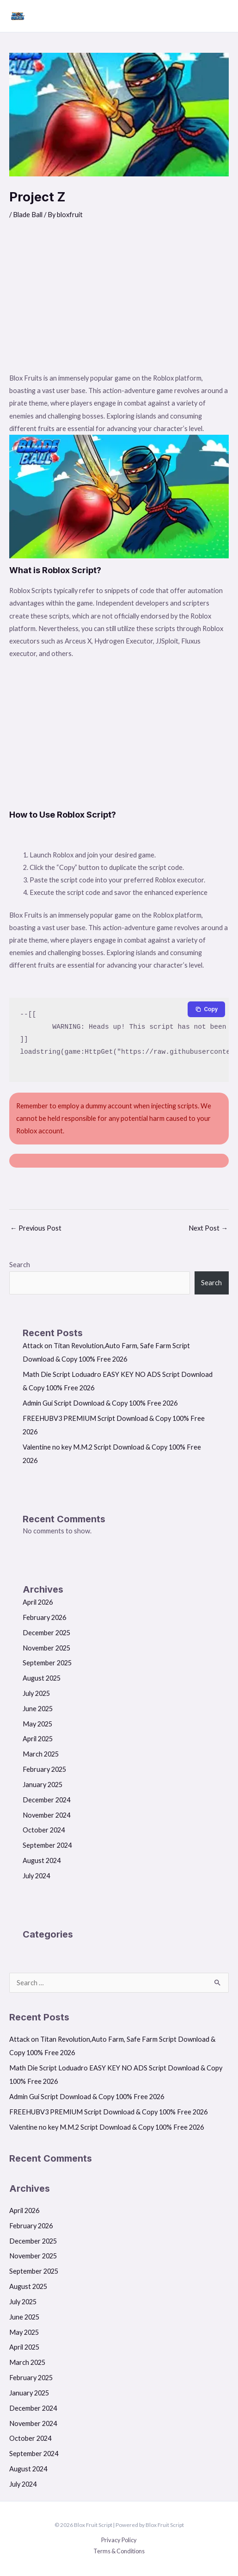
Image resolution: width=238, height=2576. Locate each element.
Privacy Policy (119, 2540)
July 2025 (36, 1693)
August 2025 (42, 1678)
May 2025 (37, 1724)
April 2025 (38, 1739)
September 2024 (47, 1845)
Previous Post (35, 1228)
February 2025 (44, 1769)
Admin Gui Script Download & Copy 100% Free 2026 (100, 1403)
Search (19, 1265)
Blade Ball (28, 215)
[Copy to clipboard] (206, 1009)
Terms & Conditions (119, 2551)
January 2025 (42, 1784)
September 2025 (47, 1663)
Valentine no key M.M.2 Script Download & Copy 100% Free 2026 (106, 2127)
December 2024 (46, 1800)
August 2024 (42, 1860)
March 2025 (41, 1754)
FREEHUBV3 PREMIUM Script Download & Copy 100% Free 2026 (108, 2112)
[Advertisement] (119, 302)
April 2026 (38, 1602)
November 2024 (46, 1815)
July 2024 (36, 1876)
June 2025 (38, 1709)
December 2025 (46, 1633)
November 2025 (46, 1648)
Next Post (208, 1228)
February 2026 (44, 1617)
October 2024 (44, 1830)
